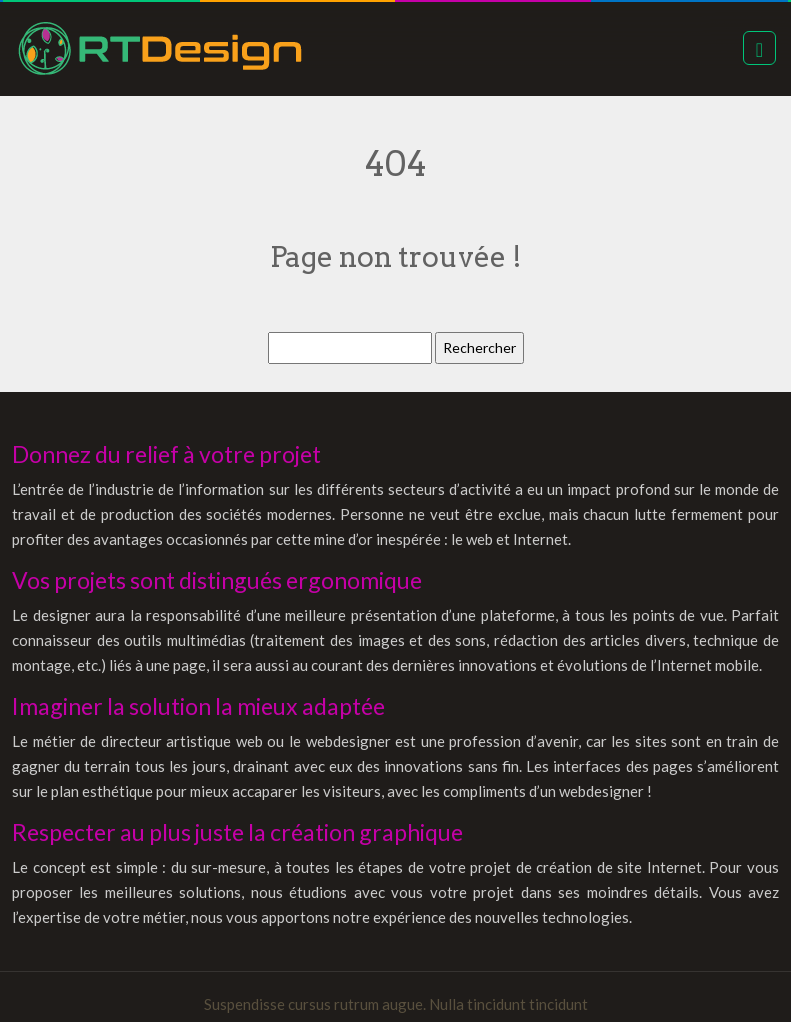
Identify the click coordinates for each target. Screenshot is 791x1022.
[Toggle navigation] (759, 48)
